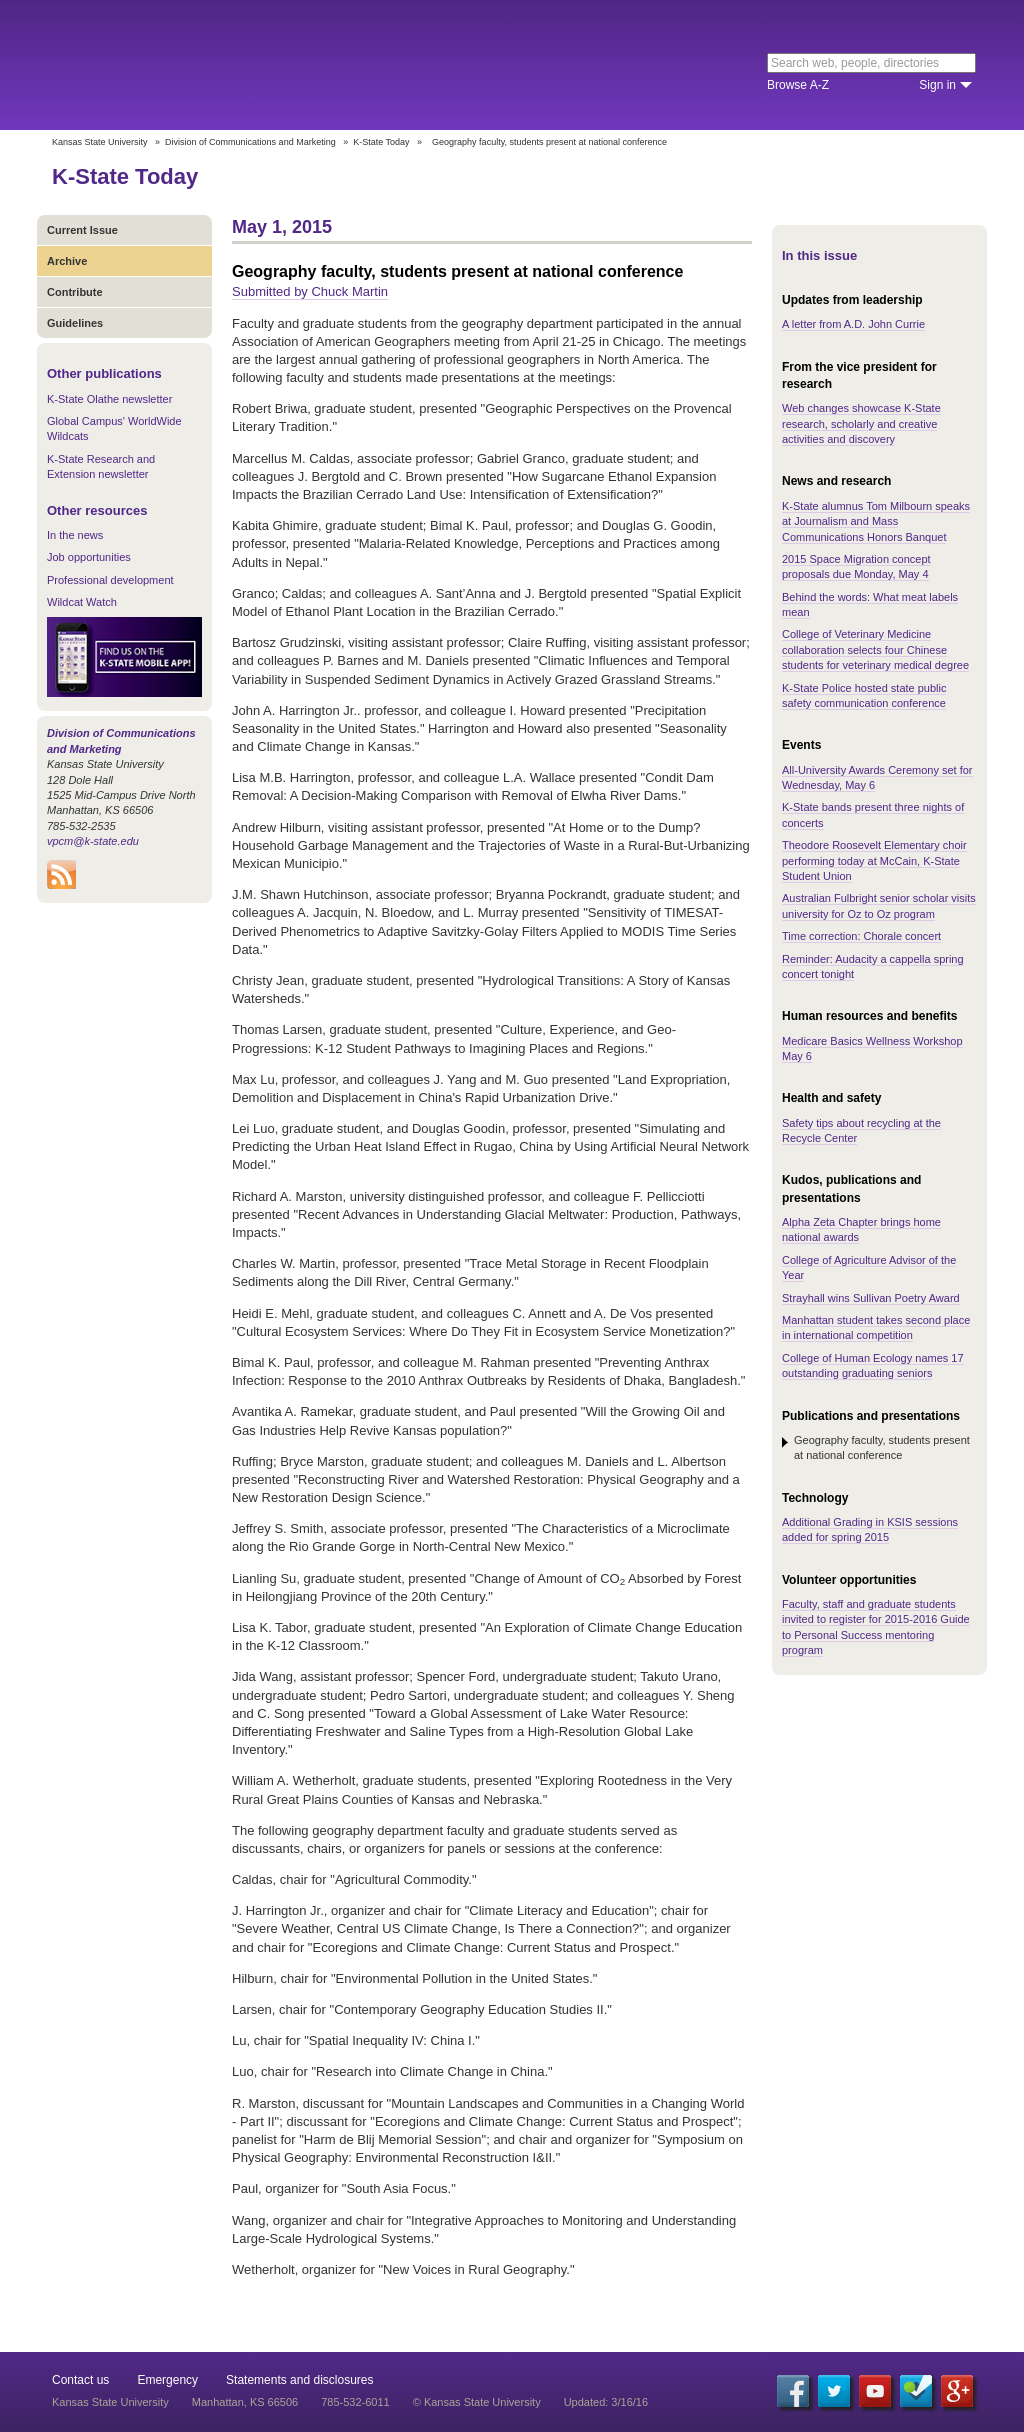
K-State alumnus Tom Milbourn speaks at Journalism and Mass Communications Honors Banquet (876, 521)
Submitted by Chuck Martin (310, 291)
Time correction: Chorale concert (861, 936)
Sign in (937, 85)
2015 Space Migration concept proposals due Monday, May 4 (856, 566)
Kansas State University (214, 65)
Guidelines (75, 323)
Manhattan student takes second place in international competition (876, 1327)
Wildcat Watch (82, 602)
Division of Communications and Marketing (250, 142)
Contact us (80, 2380)
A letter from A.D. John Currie (853, 324)
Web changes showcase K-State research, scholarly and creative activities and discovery (861, 423)
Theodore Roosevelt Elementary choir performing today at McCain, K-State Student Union (874, 860)
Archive (67, 261)
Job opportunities (89, 557)
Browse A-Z (798, 85)
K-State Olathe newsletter (109, 399)
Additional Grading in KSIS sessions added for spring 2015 (870, 1529)
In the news (75, 535)
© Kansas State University (477, 2402)
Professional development (110, 580)
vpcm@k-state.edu (93, 841)
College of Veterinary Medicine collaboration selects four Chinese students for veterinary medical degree (875, 649)
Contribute (75, 292)
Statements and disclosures (299, 2380)
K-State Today (381, 142)
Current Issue (82, 230)
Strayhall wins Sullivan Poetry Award (871, 1298)
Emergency (167, 2380)
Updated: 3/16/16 (606, 2402)
